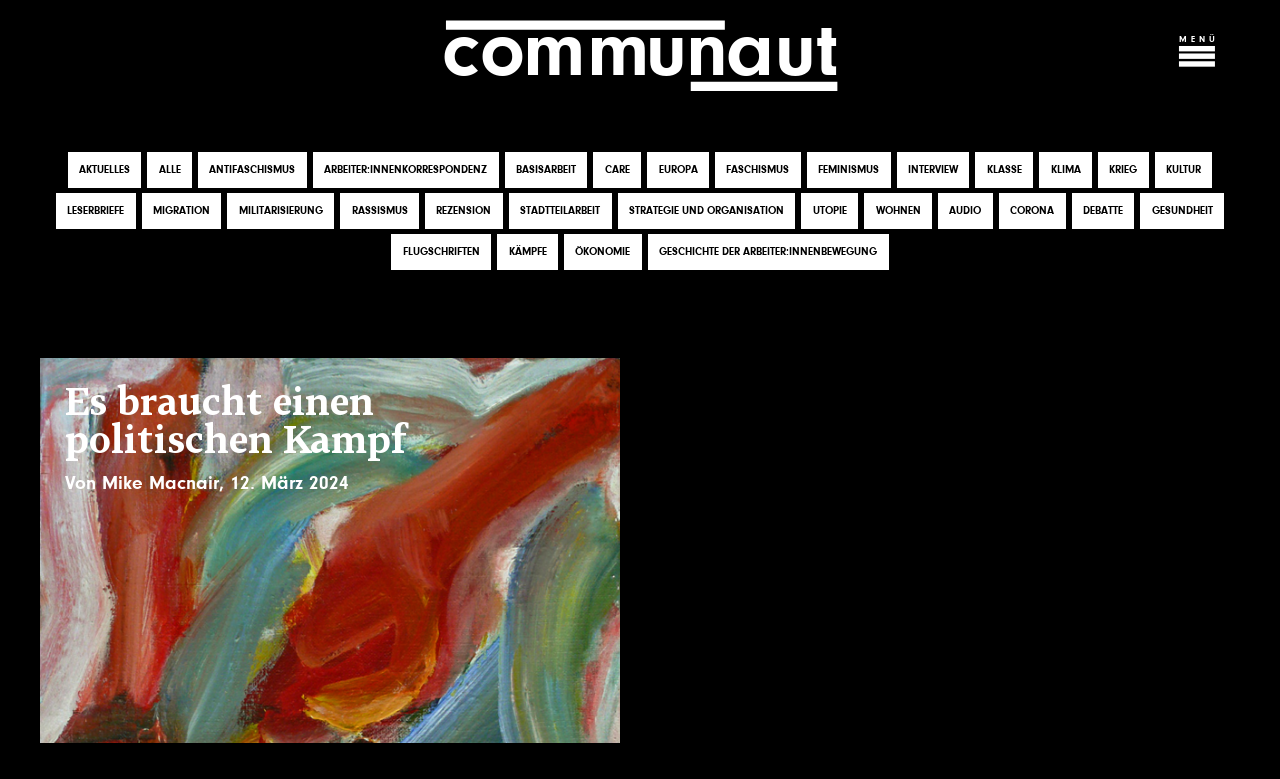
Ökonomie (602, 251)
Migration (181, 210)
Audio (965, 210)
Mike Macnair (160, 483)
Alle (170, 169)
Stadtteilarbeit (560, 210)
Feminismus (848, 169)
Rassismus (380, 210)
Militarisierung (281, 210)
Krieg (1123, 169)
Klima (1066, 169)
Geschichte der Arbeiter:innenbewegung (768, 251)
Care (617, 169)
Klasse (1004, 169)
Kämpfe (528, 251)
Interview (933, 169)
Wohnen (898, 210)
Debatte (1103, 210)
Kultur (1183, 169)
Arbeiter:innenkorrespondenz (405, 169)
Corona (1032, 210)
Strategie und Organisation (706, 210)
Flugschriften (441, 251)
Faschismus (757, 169)
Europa (678, 169)
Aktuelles (104, 169)
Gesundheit (1182, 210)
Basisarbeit (546, 169)
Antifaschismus (252, 169)
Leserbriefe (95, 210)
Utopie (830, 210)
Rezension (463, 210)
